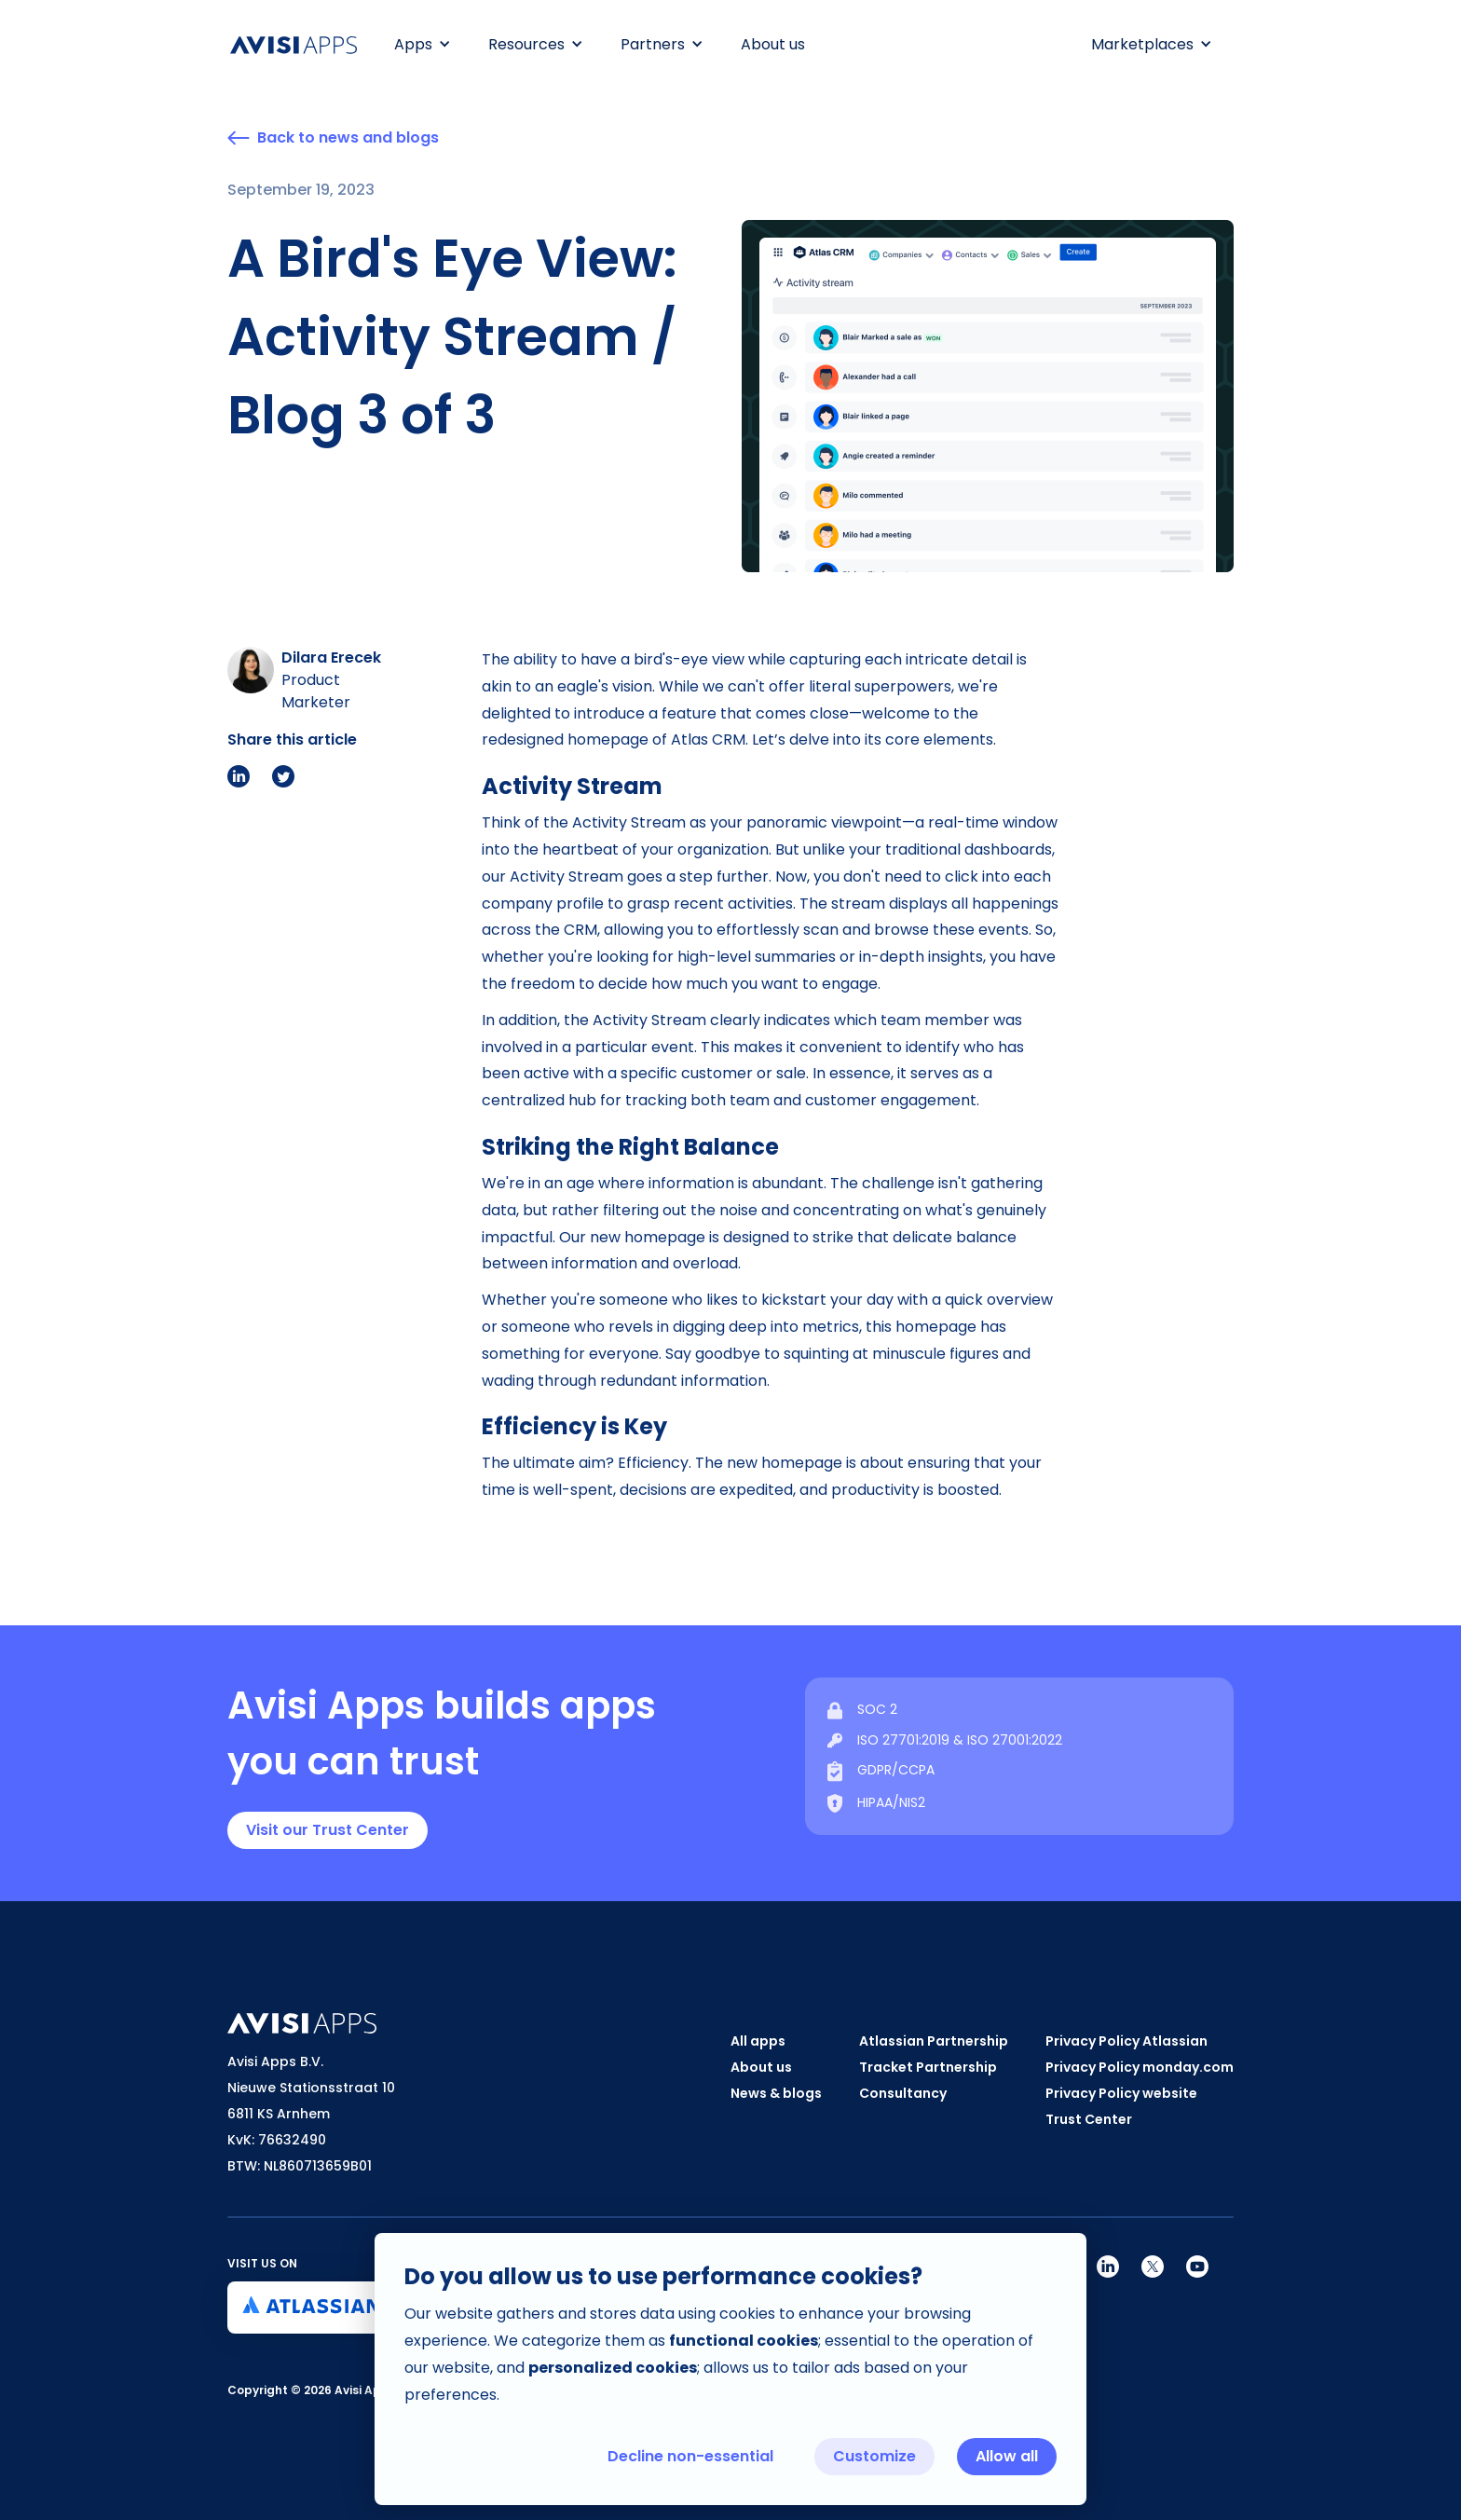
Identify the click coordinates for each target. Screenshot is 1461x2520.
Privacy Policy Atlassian (1126, 2041)
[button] (422, 44)
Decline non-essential (690, 2456)
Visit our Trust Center (327, 1830)
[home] (302, 45)
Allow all (1007, 2456)
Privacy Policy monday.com (1139, 2067)
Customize (874, 2456)
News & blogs (776, 2093)
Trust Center (1088, 2119)
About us (773, 44)
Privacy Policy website (1121, 2093)
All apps (757, 2041)
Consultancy (903, 2093)
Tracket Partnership (928, 2067)
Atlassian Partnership (933, 2041)
